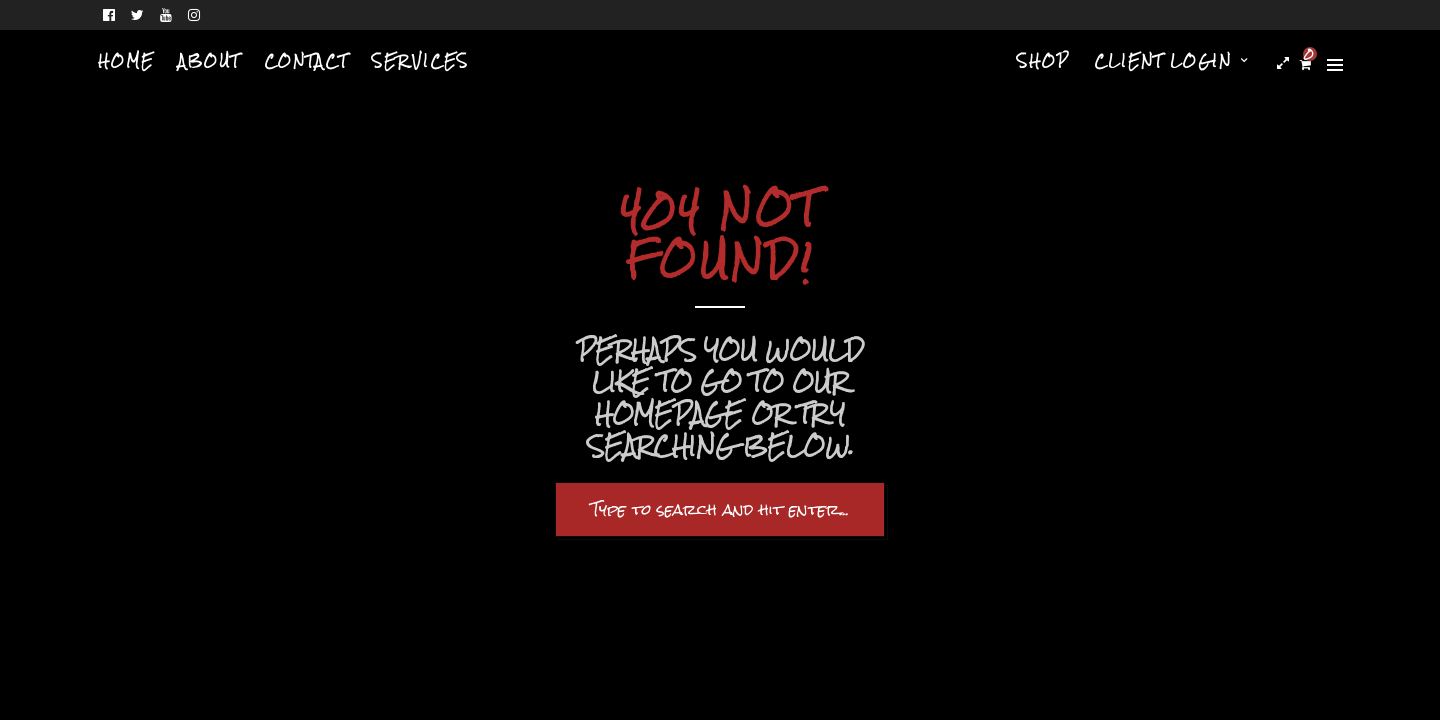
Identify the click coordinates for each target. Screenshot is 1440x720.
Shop (1043, 61)
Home (126, 61)
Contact (306, 61)
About (209, 61)
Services (420, 61)
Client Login (1163, 61)
